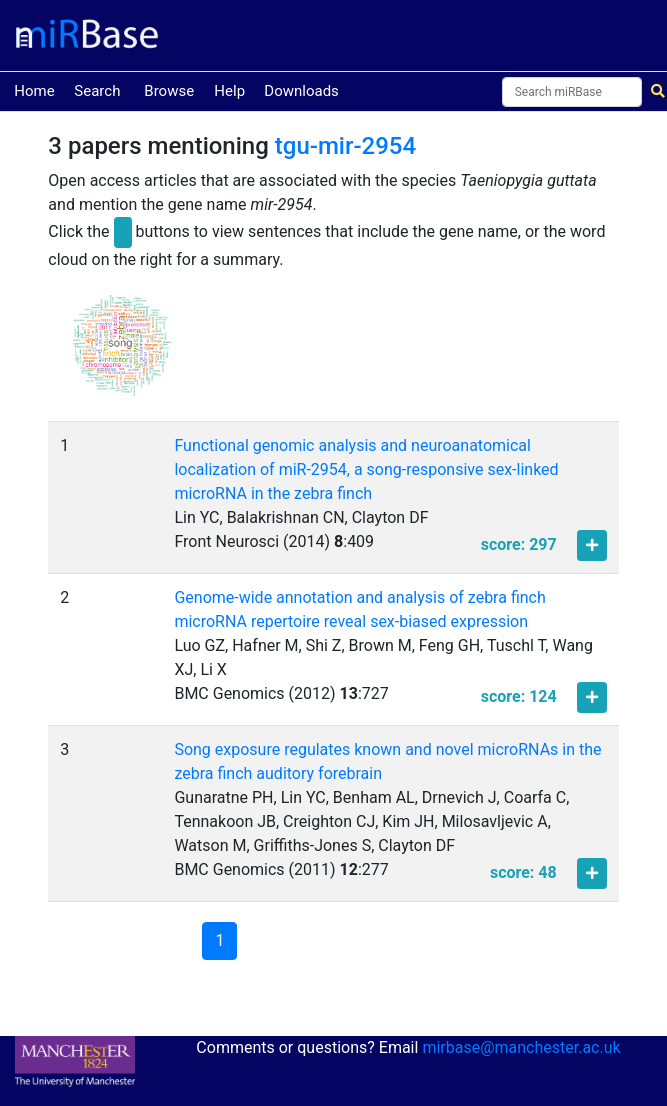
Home (34, 89)
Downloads (301, 91)
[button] (122, 354)
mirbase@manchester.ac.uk (521, 1047)
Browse (169, 91)
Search (97, 91)
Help (229, 91)
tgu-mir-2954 (345, 146)
